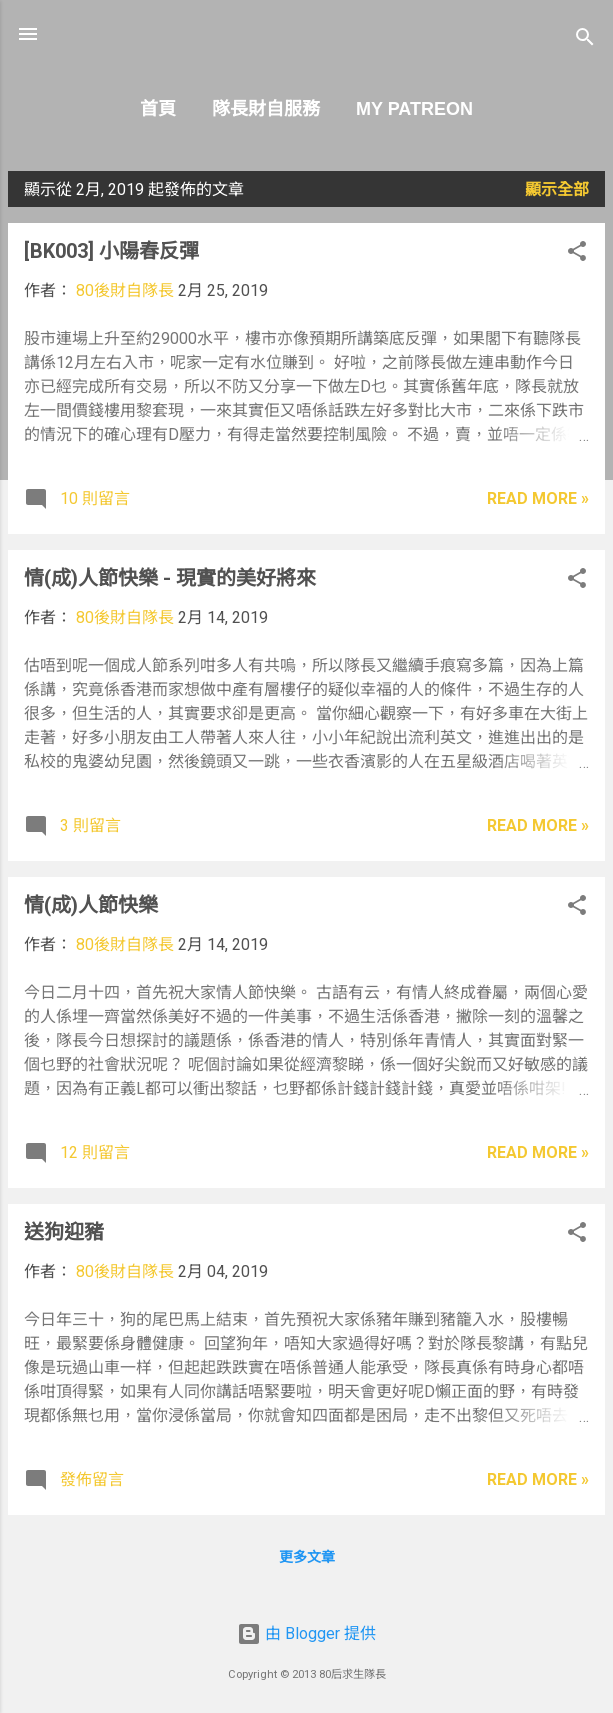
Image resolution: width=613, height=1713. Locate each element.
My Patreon (414, 109)
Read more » (538, 498)
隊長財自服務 (266, 109)
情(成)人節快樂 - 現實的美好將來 (170, 578)
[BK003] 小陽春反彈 (111, 251)
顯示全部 (557, 189)
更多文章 (307, 1557)
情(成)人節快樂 (91, 905)
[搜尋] (585, 40)
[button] (577, 254)
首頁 (158, 109)
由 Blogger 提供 (306, 1633)
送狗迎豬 (64, 1232)
